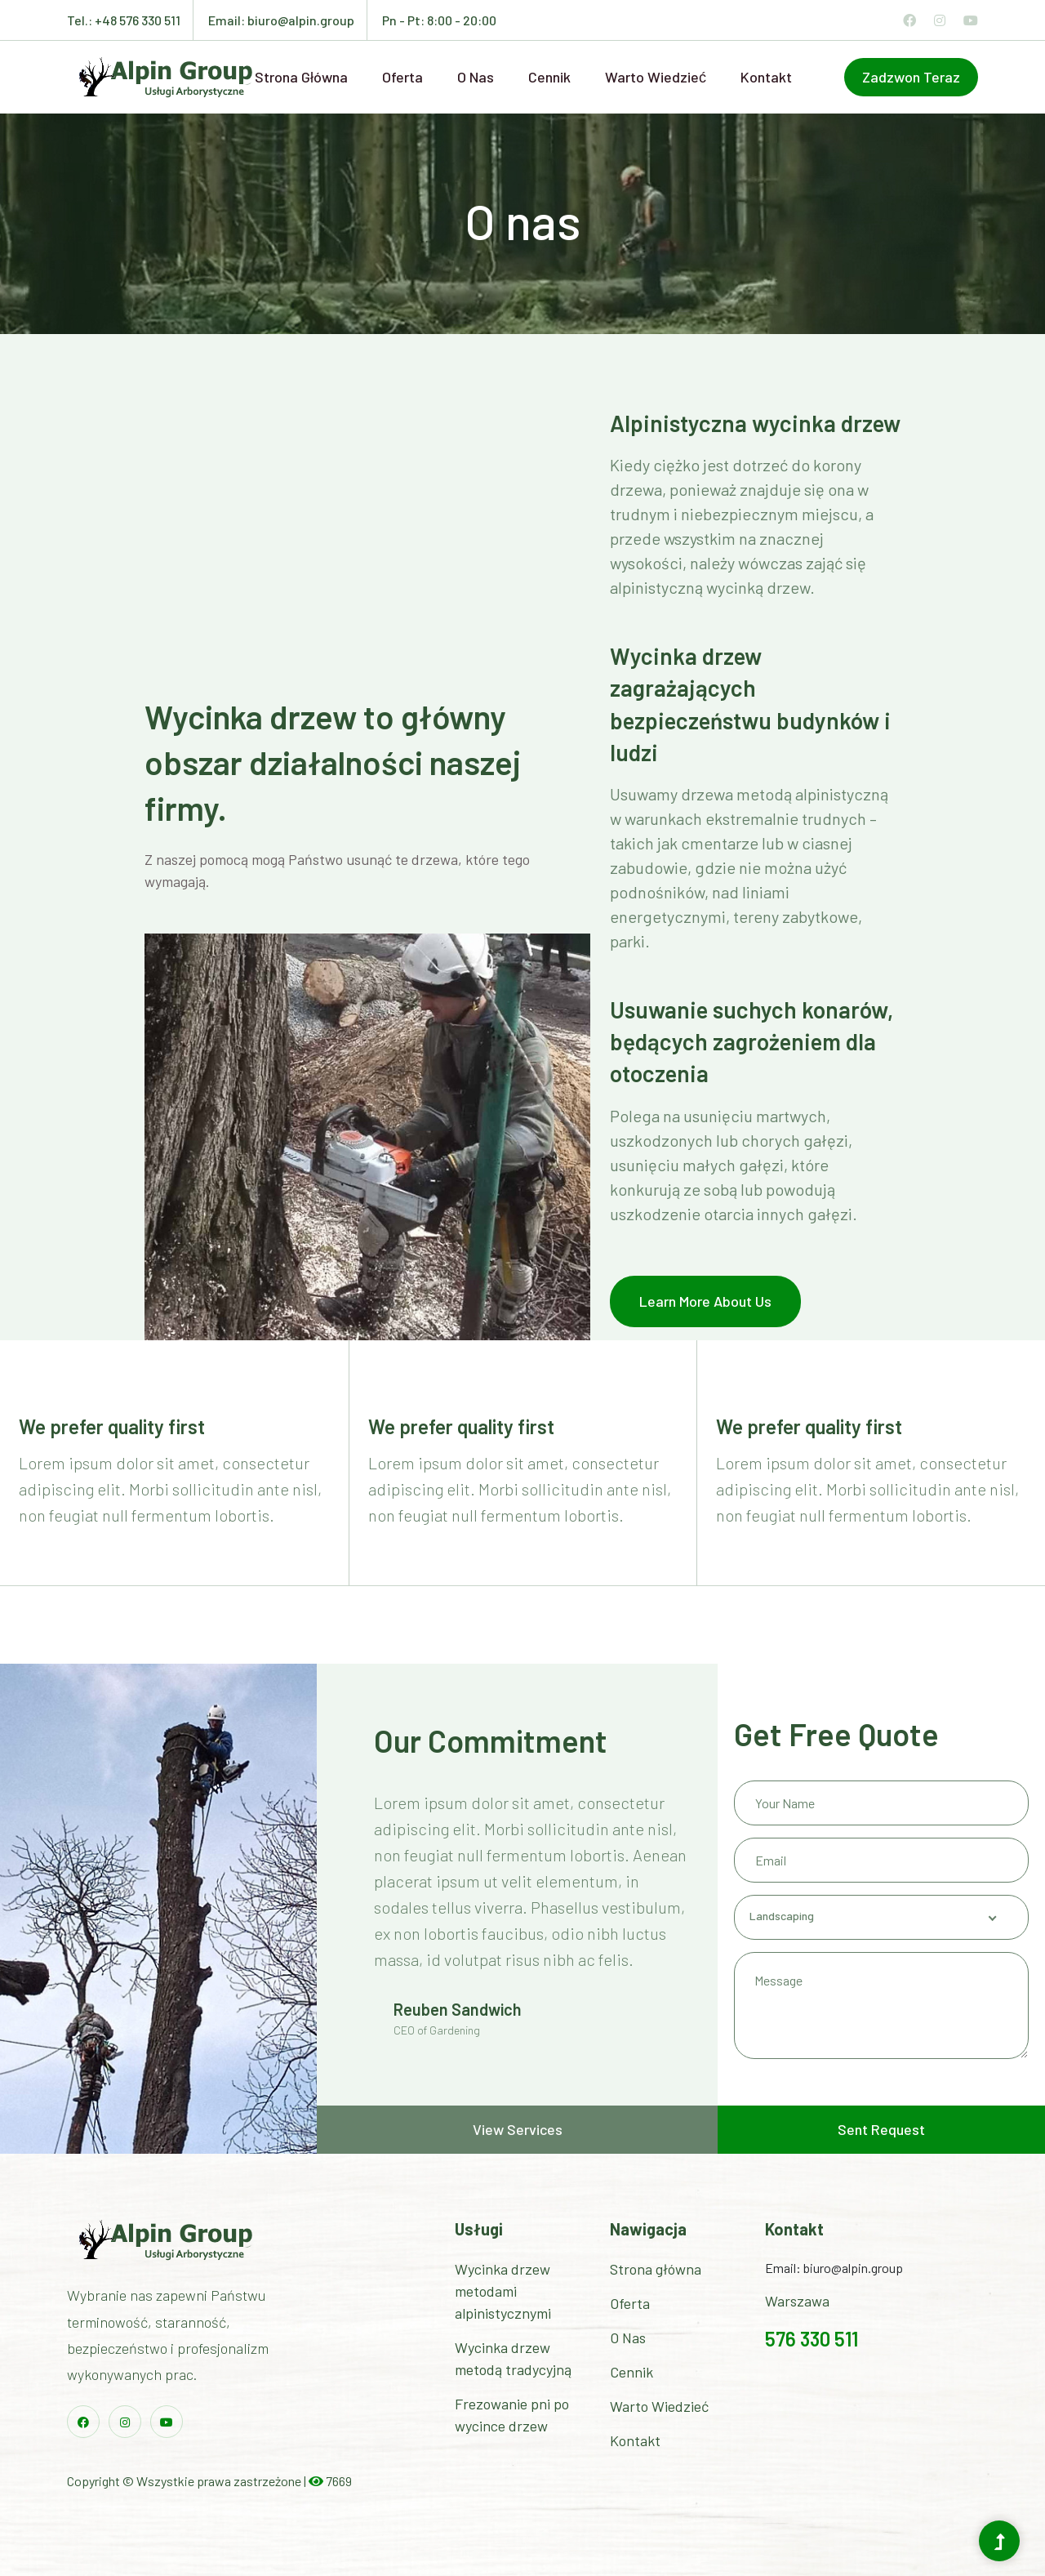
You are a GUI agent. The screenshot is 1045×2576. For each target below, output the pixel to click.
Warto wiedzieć (655, 77)
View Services (518, 2129)
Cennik (549, 77)
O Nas (628, 2337)
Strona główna (301, 77)
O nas (475, 77)
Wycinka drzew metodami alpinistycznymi (503, 2291)
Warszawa (797, 2301)
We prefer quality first (112, 1426)
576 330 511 (811, 2339)
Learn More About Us (705, 1301)
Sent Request (881, 2129)
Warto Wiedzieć (659, 2406)
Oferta (402, 77)
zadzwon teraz (911, 77)
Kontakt (766, 77)
